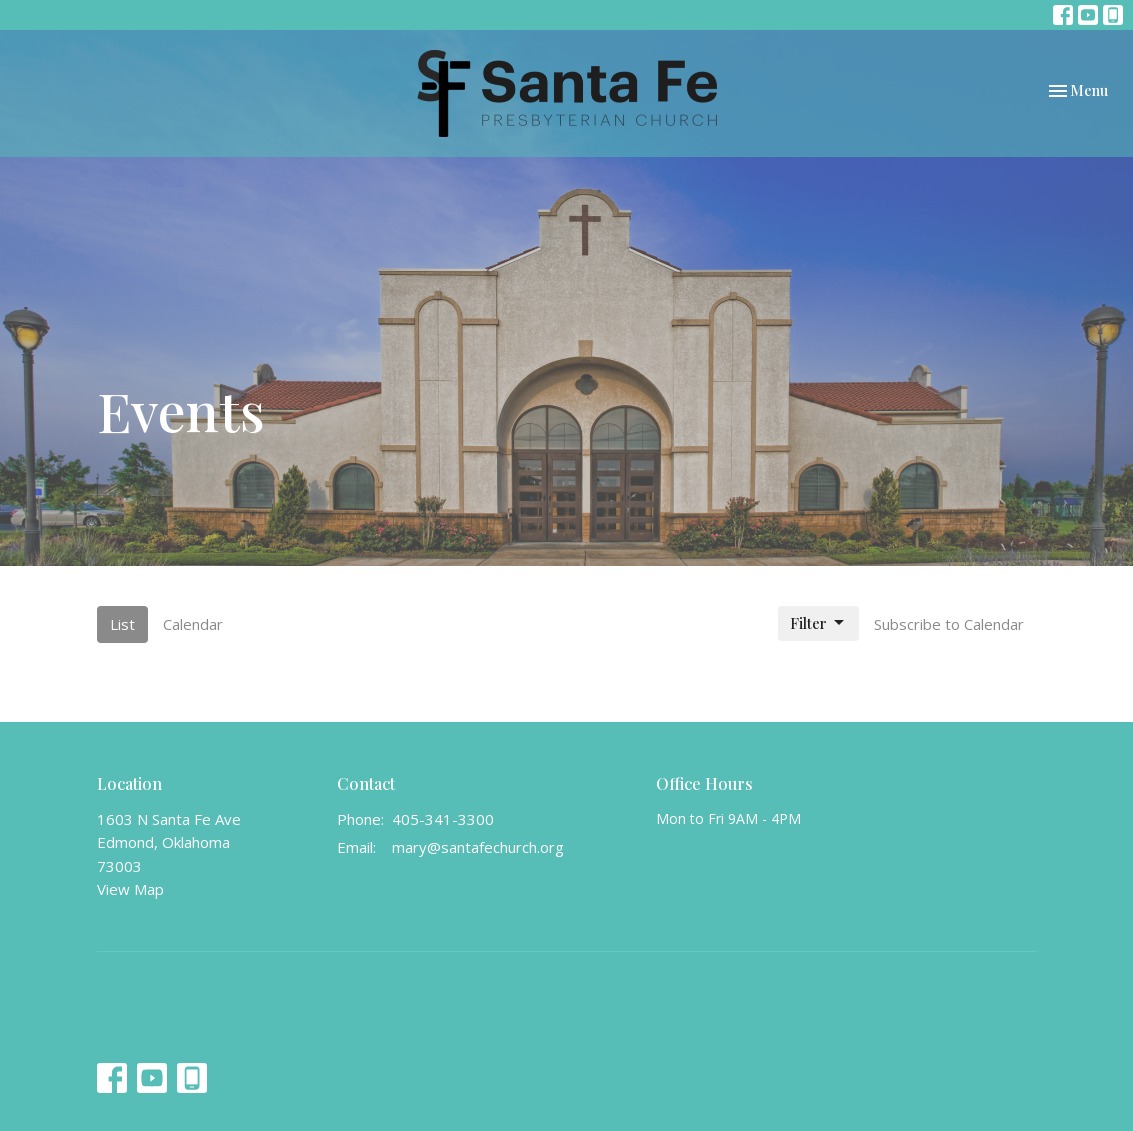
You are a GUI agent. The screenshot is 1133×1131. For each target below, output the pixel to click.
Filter (818, 623)
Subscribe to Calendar (949, 624)
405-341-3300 (443, 819)
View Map (130, 889)
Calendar (193, 624)
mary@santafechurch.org (478, 847)
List (122, 624)
